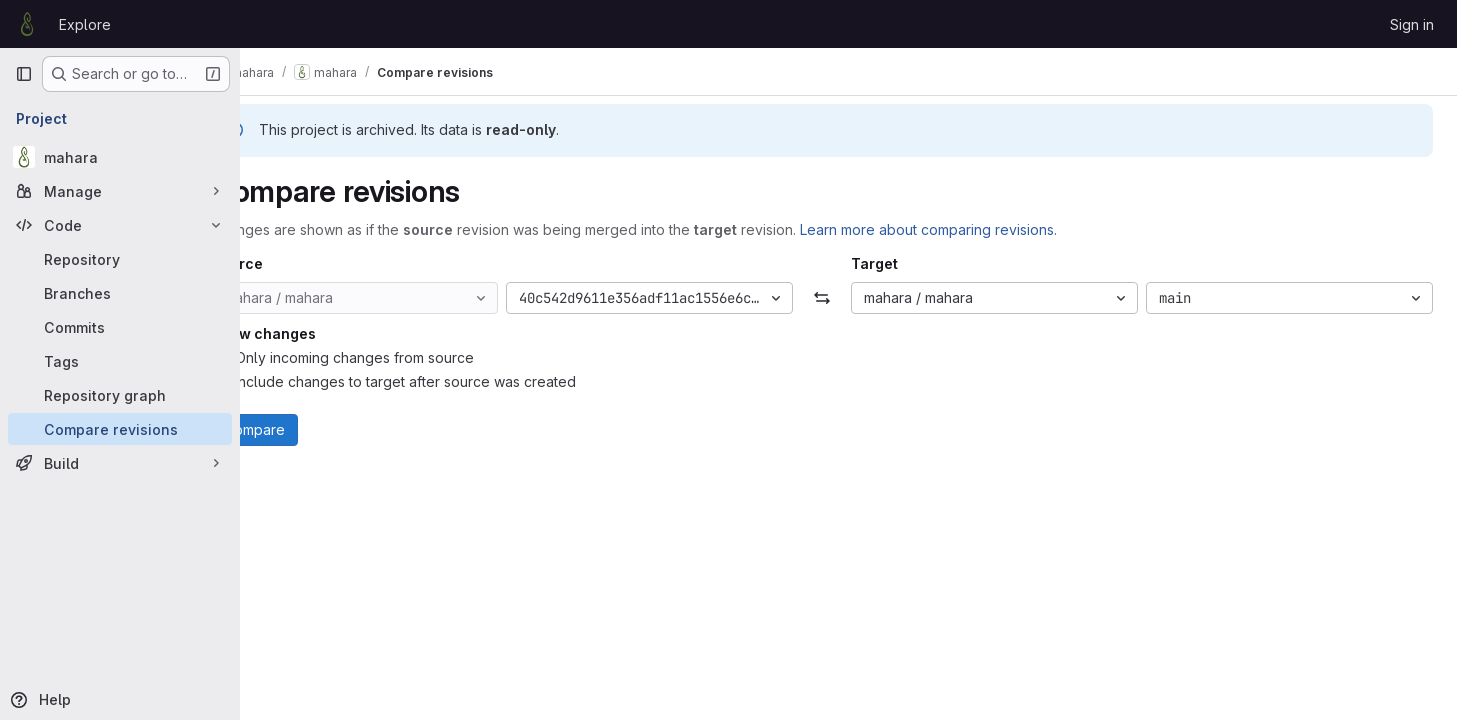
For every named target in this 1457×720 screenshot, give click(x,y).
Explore (85, 24)
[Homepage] (27, 24)
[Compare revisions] (120, 429)
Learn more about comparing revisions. (981, 229)
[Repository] (120, 259)
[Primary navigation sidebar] (24, 74)
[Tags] (120, 361)
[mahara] (120, 157)
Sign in (1412, 24)
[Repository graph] (120, 395)
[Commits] (120, 327)
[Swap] (848, 298)
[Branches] (120, 293)
